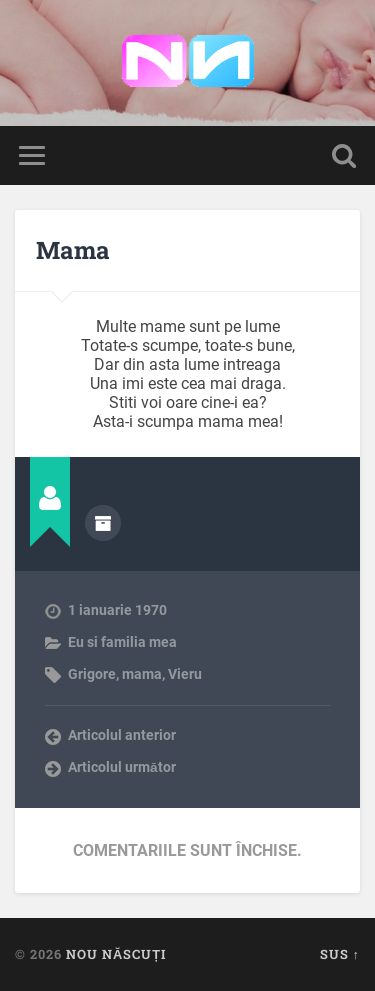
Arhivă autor (103, 523)
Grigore (92, 674)
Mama (73, 250)
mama (142, 674)
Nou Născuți (116, 954)
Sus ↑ (340, 954)
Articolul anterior (122, 735)
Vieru (185, 674)
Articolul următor (122, 767)
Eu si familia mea (122, 642)
